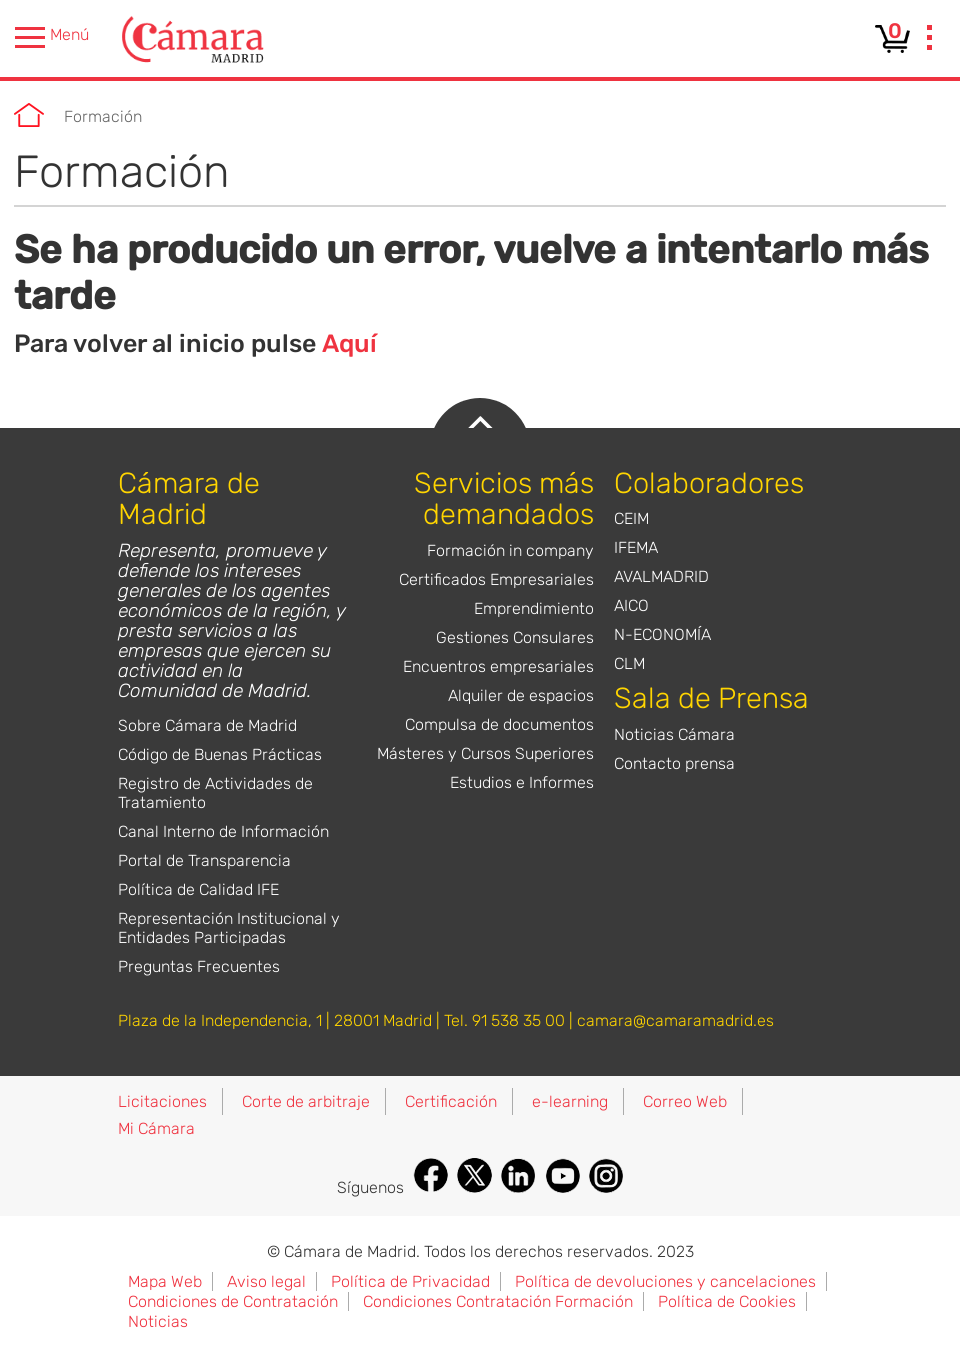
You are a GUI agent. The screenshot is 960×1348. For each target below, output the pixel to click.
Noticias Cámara (674, 734)
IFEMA (636, 547)
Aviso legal (266, 1281)
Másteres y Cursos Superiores (485, 753)
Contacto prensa (674, 763)
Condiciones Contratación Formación (498, 1301)
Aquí (349, 343)
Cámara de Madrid (29, 115)
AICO (631, 605)
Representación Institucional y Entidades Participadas (229, 928)
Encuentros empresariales (498, 666)
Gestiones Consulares (515, 637)
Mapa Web (165, 1281)
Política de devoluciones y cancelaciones (665, 1281)
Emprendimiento (534, 608)
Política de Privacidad (410, 1281)
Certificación (451, 1101)
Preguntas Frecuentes (199, 966)
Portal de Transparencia (204, 860)
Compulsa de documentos (499, 724)
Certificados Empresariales (496, 579)
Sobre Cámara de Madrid (207, 725)
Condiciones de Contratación (233, 1301)
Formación (103, 116)
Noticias (158, 1321)
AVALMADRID (661, 576)
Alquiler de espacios (521, 695)
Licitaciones (162, 1101)
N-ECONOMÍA (662, 634)
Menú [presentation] (52, 37)
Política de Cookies (727, 1301)
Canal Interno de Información (223, 831)
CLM (629, 663)
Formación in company (510, 550)
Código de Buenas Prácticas (220, 754)
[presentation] (930, 40)
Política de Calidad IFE (198, 889)
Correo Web (685, 1101)
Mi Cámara (156, 1128)
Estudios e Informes (522, 782)
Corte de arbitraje (306, 1101)
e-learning (570, 1101)
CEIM (631, 518)
